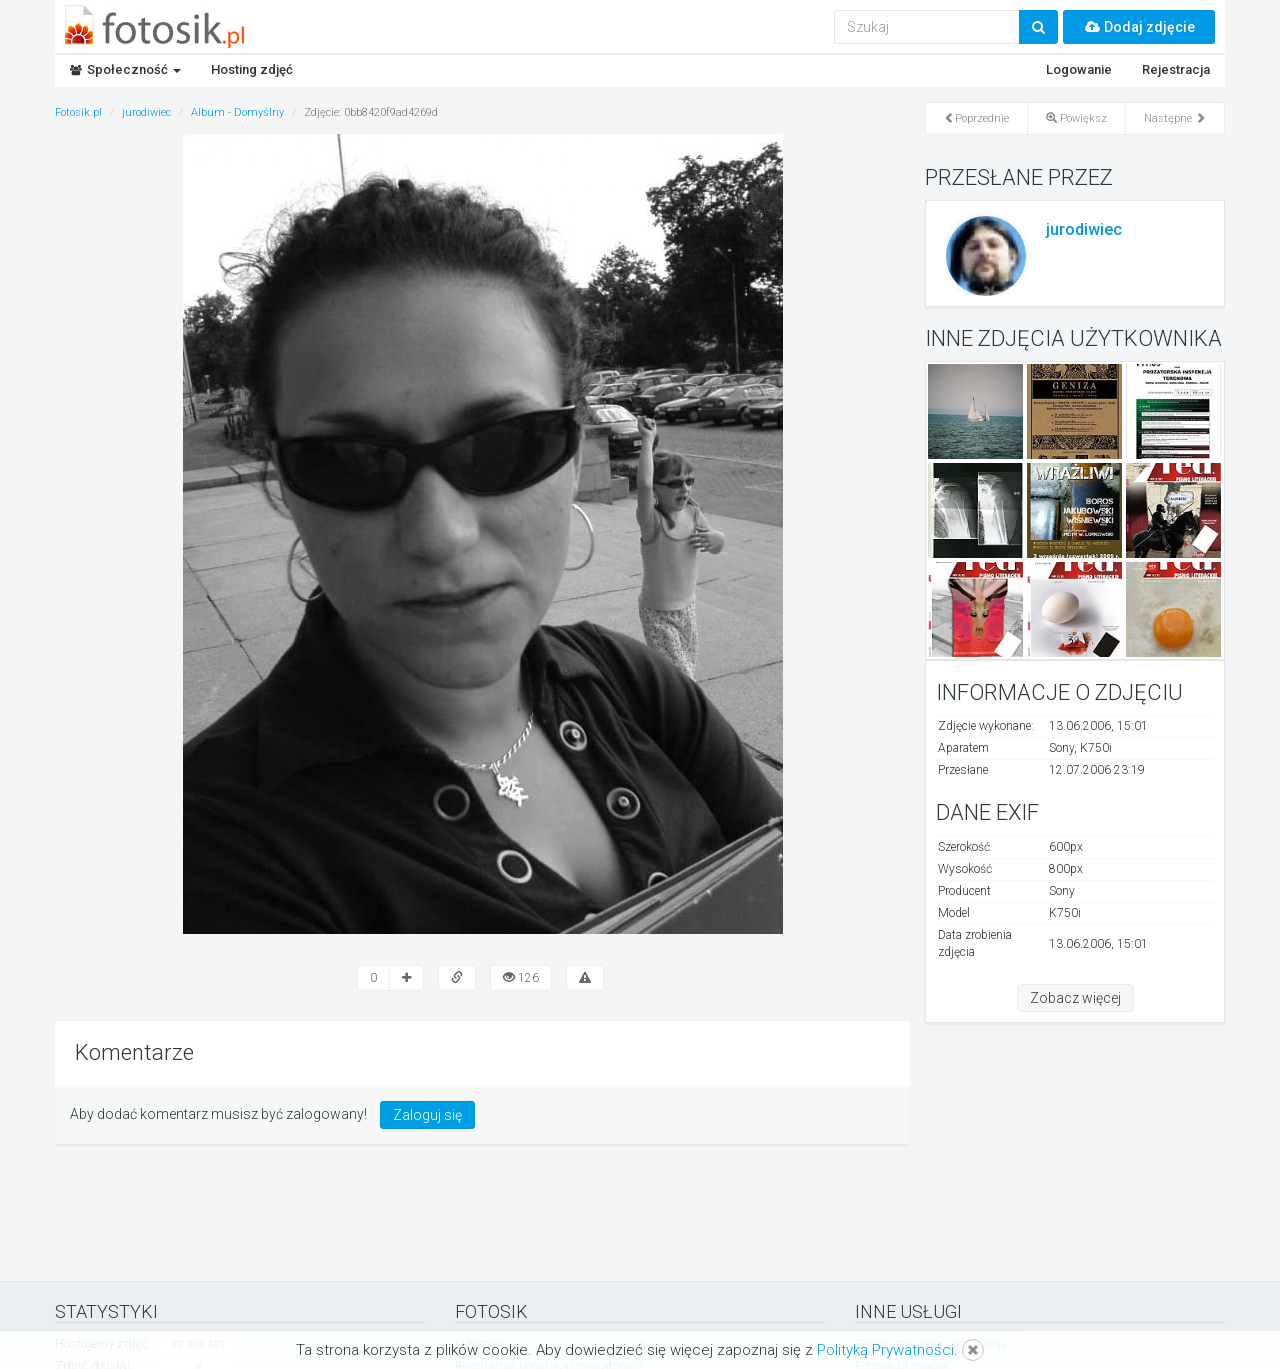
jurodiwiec (1084, 229)
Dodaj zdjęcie (1139, 27)
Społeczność (125, 69)
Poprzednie (976, 118)
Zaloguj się (427, 1115)
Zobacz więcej (1075, 998)
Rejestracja (1176, 69)
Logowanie (1079, 69)
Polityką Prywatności (885, 1350)
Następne (1175, 118)
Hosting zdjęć (252, 69)
